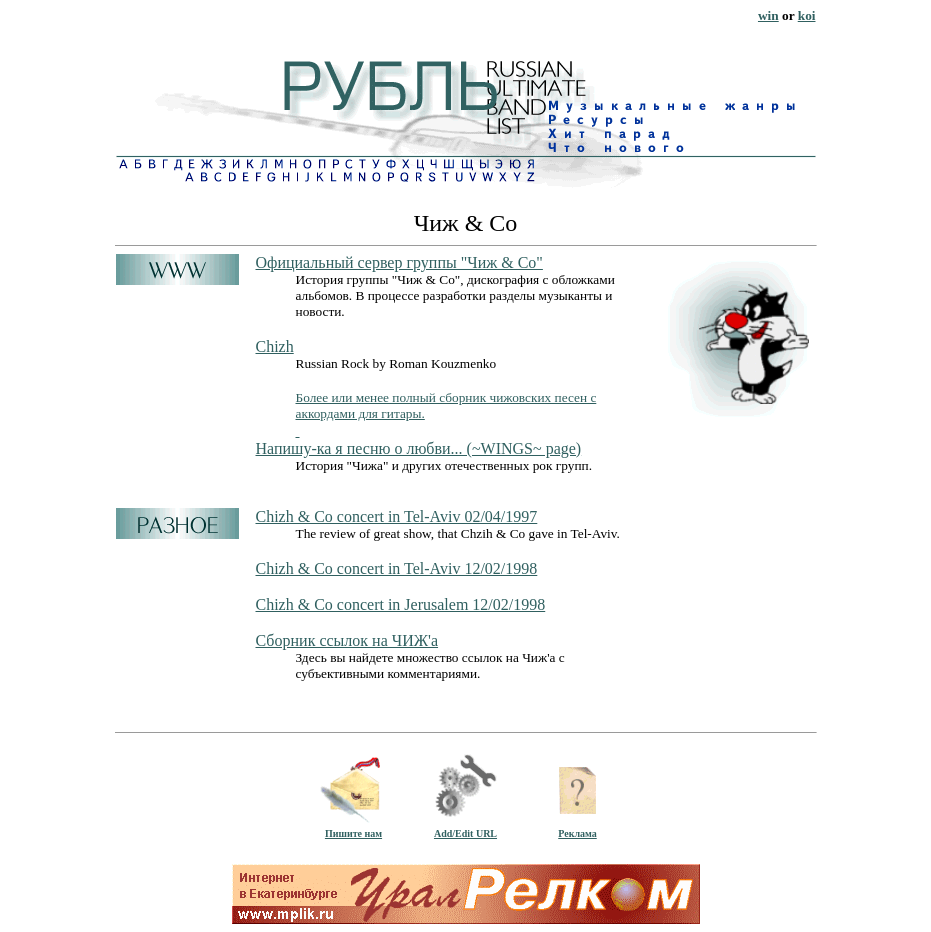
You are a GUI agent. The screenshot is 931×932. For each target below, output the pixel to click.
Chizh (275, 346)
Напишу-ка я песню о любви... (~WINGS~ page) (419, 448)
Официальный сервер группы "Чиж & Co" (399, 262)
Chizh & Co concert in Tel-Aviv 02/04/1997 (397, 516)
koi (807, 15)
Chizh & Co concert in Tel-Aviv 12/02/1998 (397, 568)
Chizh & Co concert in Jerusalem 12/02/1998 (401, 604)
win (768, 15)
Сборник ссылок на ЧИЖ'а (347, 640)
